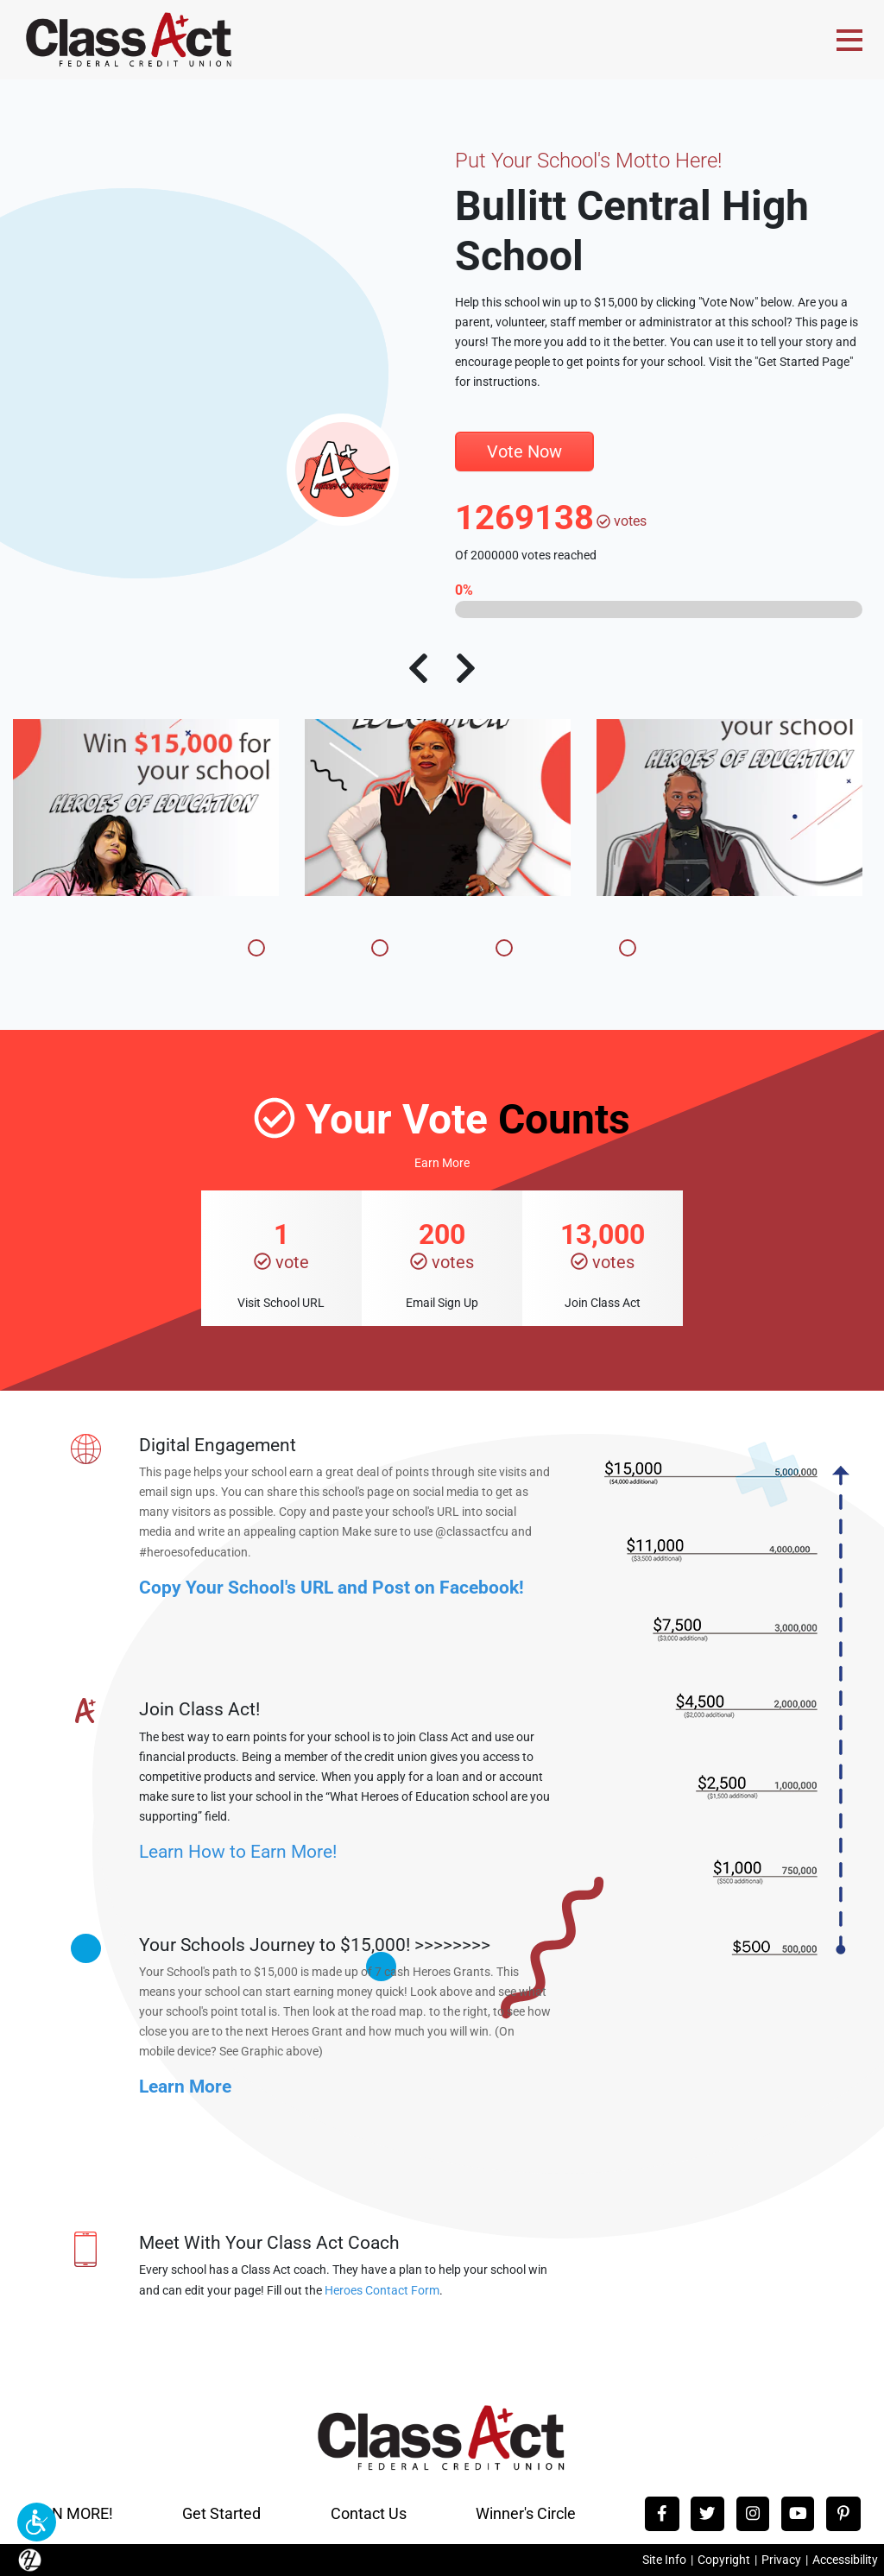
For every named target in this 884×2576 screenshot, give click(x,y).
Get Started (221, 2513)
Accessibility (845, 2560)
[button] (36, 2522)
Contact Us (369, 2513)
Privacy (781, 2560)
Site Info (664, 2560)
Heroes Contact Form (382, 2290)
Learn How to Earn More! (238, 1851)
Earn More (442, 1163)
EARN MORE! (68, 2513)
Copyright (724, 2560)
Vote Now (524, 451)
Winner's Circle (526, 2513)
